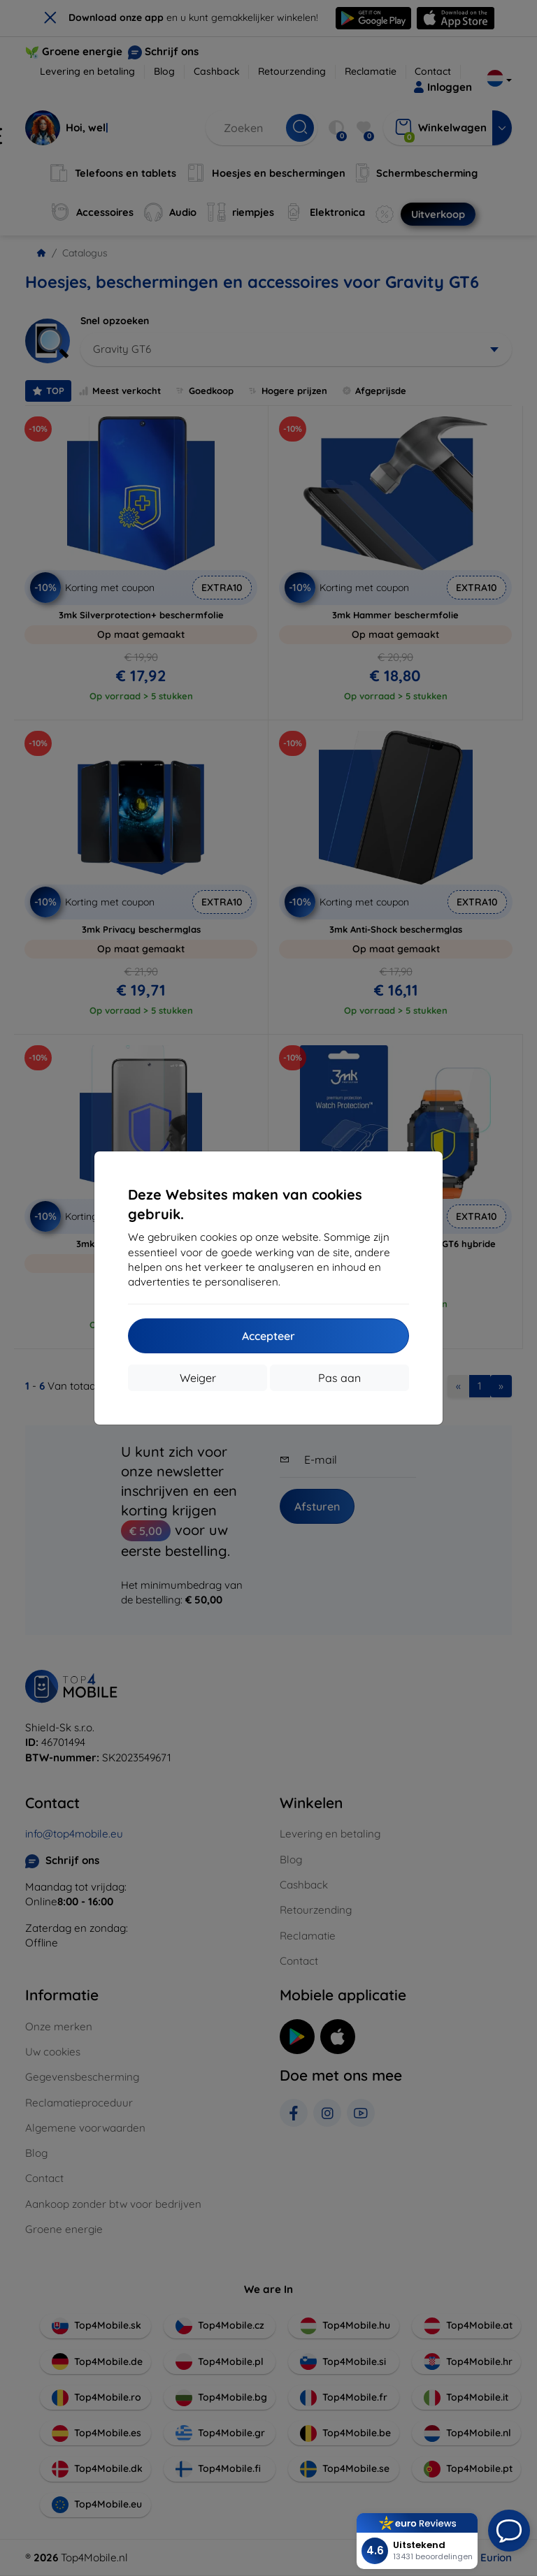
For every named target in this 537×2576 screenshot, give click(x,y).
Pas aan (339, 1378)
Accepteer (268, 1336)
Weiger (198, 1378)
